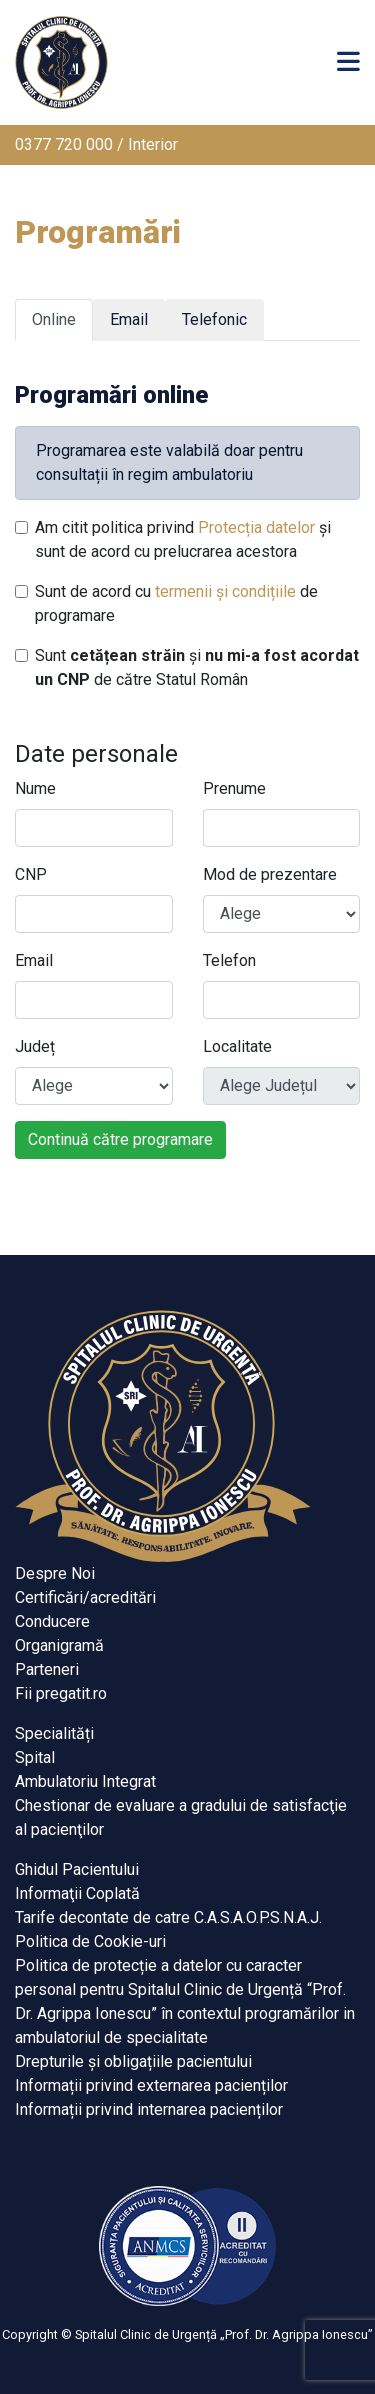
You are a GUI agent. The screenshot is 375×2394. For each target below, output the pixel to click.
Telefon (229, 960)
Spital (35, 1757)
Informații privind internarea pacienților (149, 2109)
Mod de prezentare (270, 874)
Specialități (54, 1733)
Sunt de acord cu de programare (176, 603)
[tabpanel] (187, 758)
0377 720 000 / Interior (96, 144)
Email (34, 960)
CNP (31, 874)
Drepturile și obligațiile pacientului (133, 2061)
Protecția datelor (256, 527)
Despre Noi (55, 1573)
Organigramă (59, 1645)
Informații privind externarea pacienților (151, 2085)
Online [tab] (54, 319)
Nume (35, 788)
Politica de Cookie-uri (90, 1941)
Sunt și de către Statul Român (197, 667)
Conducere (52, 1621)
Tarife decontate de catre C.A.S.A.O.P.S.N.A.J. (168, 1917)
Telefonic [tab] (214, 319)
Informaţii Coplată (77, 1893)
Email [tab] (129, 319)
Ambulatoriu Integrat (85, 1781)
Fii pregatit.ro (61, 1693)
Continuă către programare (120, 1139)
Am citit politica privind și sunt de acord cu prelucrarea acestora (183, 539)
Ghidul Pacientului (77, 1869)
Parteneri (47, 1669)
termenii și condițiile (225, 591)
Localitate (237, 1046)
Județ (35, 1046)
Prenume (234, 788)
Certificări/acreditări (85, 1597)
